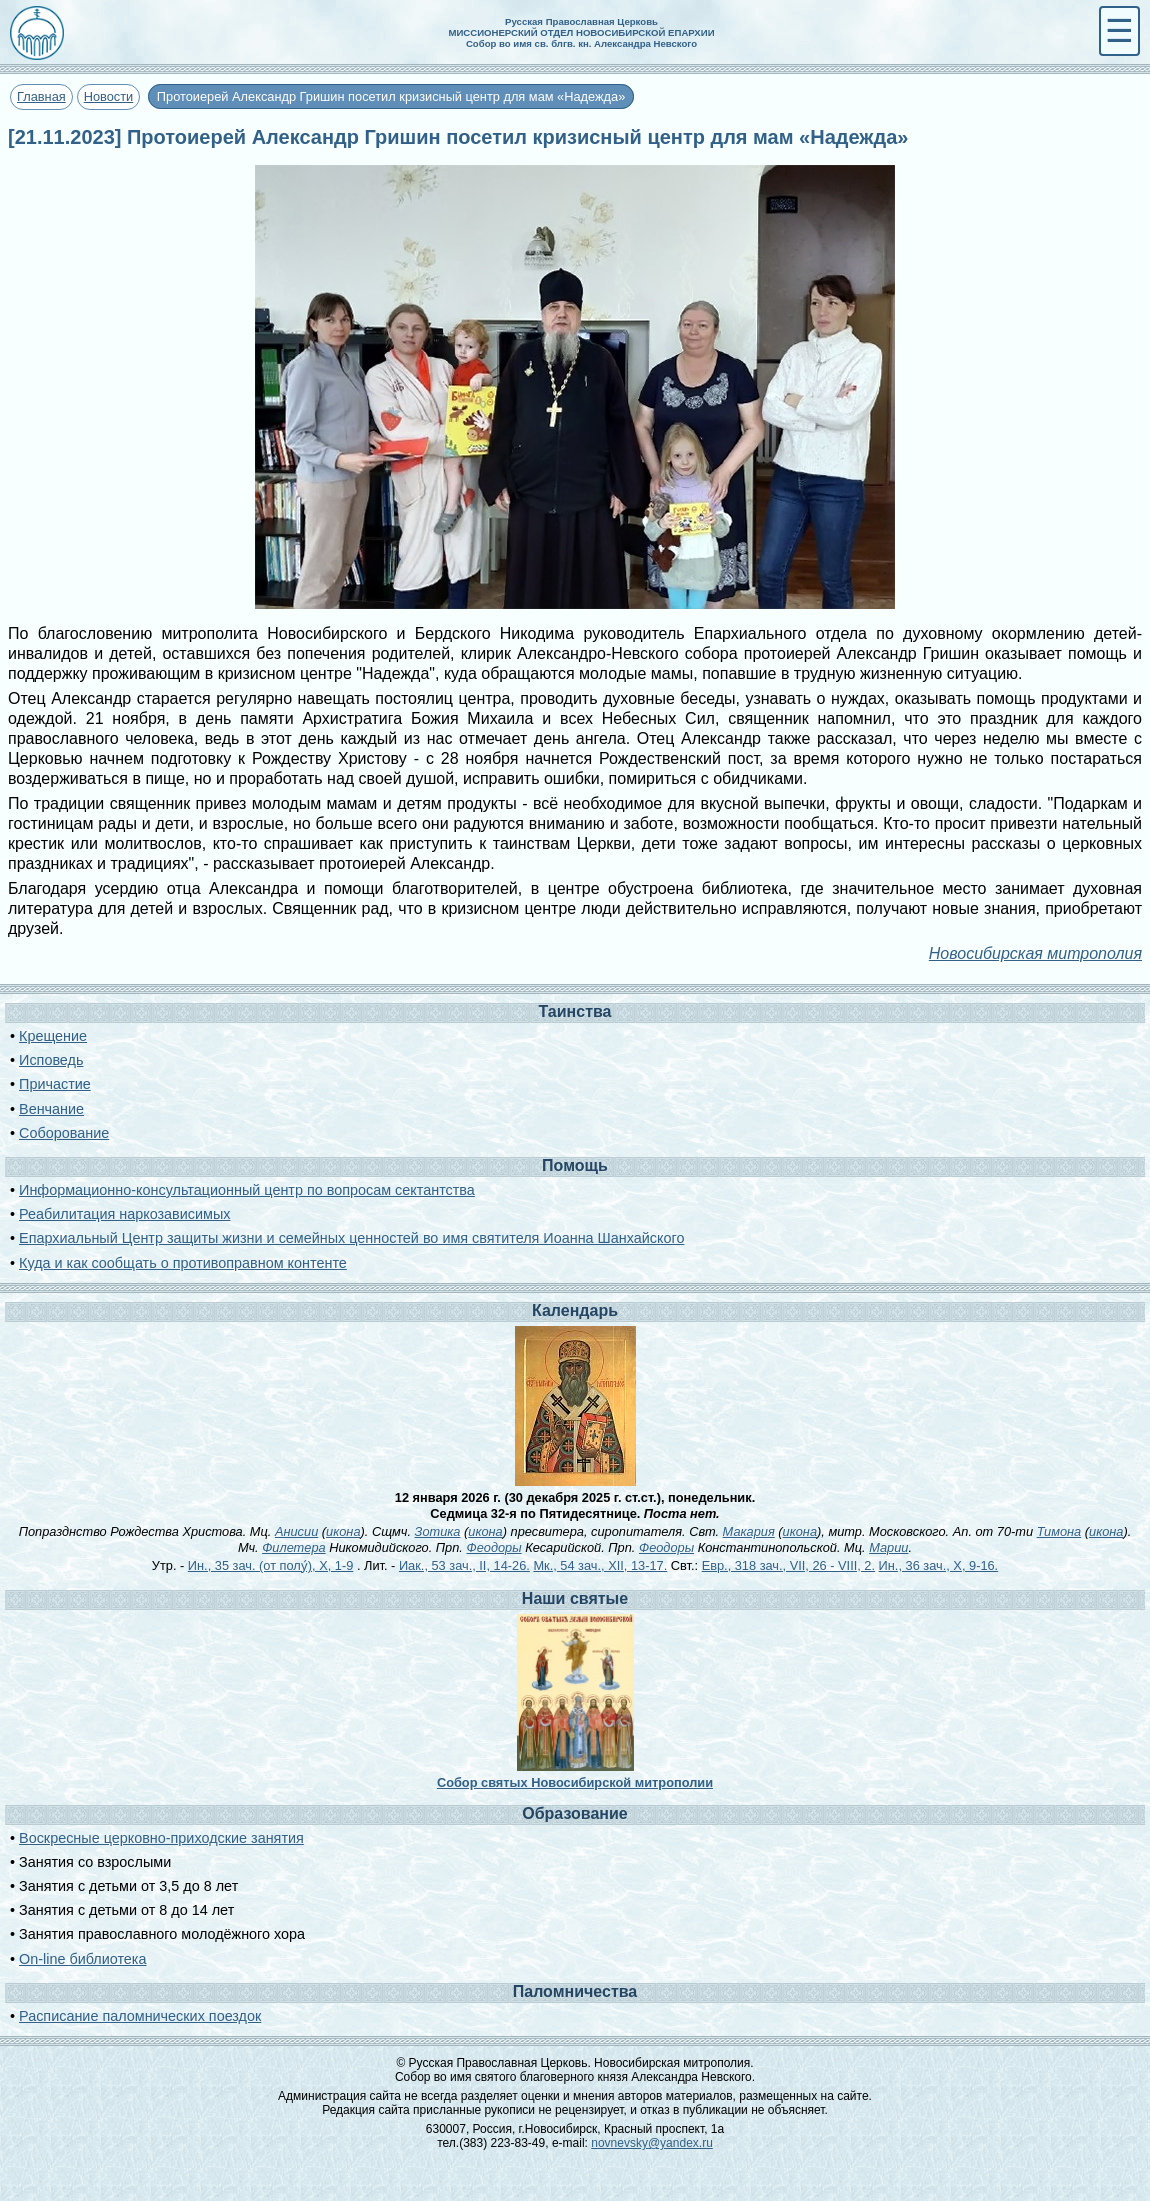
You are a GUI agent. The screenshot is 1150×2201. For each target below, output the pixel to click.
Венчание (51, 1109)
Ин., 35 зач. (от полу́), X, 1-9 (270, 1565)
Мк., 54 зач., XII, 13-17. (600, 1565)
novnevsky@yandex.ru (652, 2143)
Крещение (53, 1036)
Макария (749, 1531)
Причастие (55, 1084)
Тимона (1059, 1531)
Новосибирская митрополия (1035, 953)
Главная (41, 96)
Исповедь (51, 1060)
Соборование (64, 1133)
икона (343, 1531)
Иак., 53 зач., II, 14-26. (464, 1565)
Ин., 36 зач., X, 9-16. (939, 1565)
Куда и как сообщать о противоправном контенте (183, 1263)
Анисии (296, 1531)
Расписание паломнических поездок (140, 2016)
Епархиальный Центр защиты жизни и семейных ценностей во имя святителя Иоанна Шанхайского (351, 1238)
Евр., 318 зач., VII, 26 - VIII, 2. (788, 1565)
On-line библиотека (82, 1959)
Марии (888, 1547)
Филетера (294, 1547)
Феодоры (493, 1547)
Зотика (438, 1531)
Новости (109, 96)
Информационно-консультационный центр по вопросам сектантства (247, 1190)
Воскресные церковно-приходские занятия (161, 1838)
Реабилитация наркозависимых (124, 1214)
